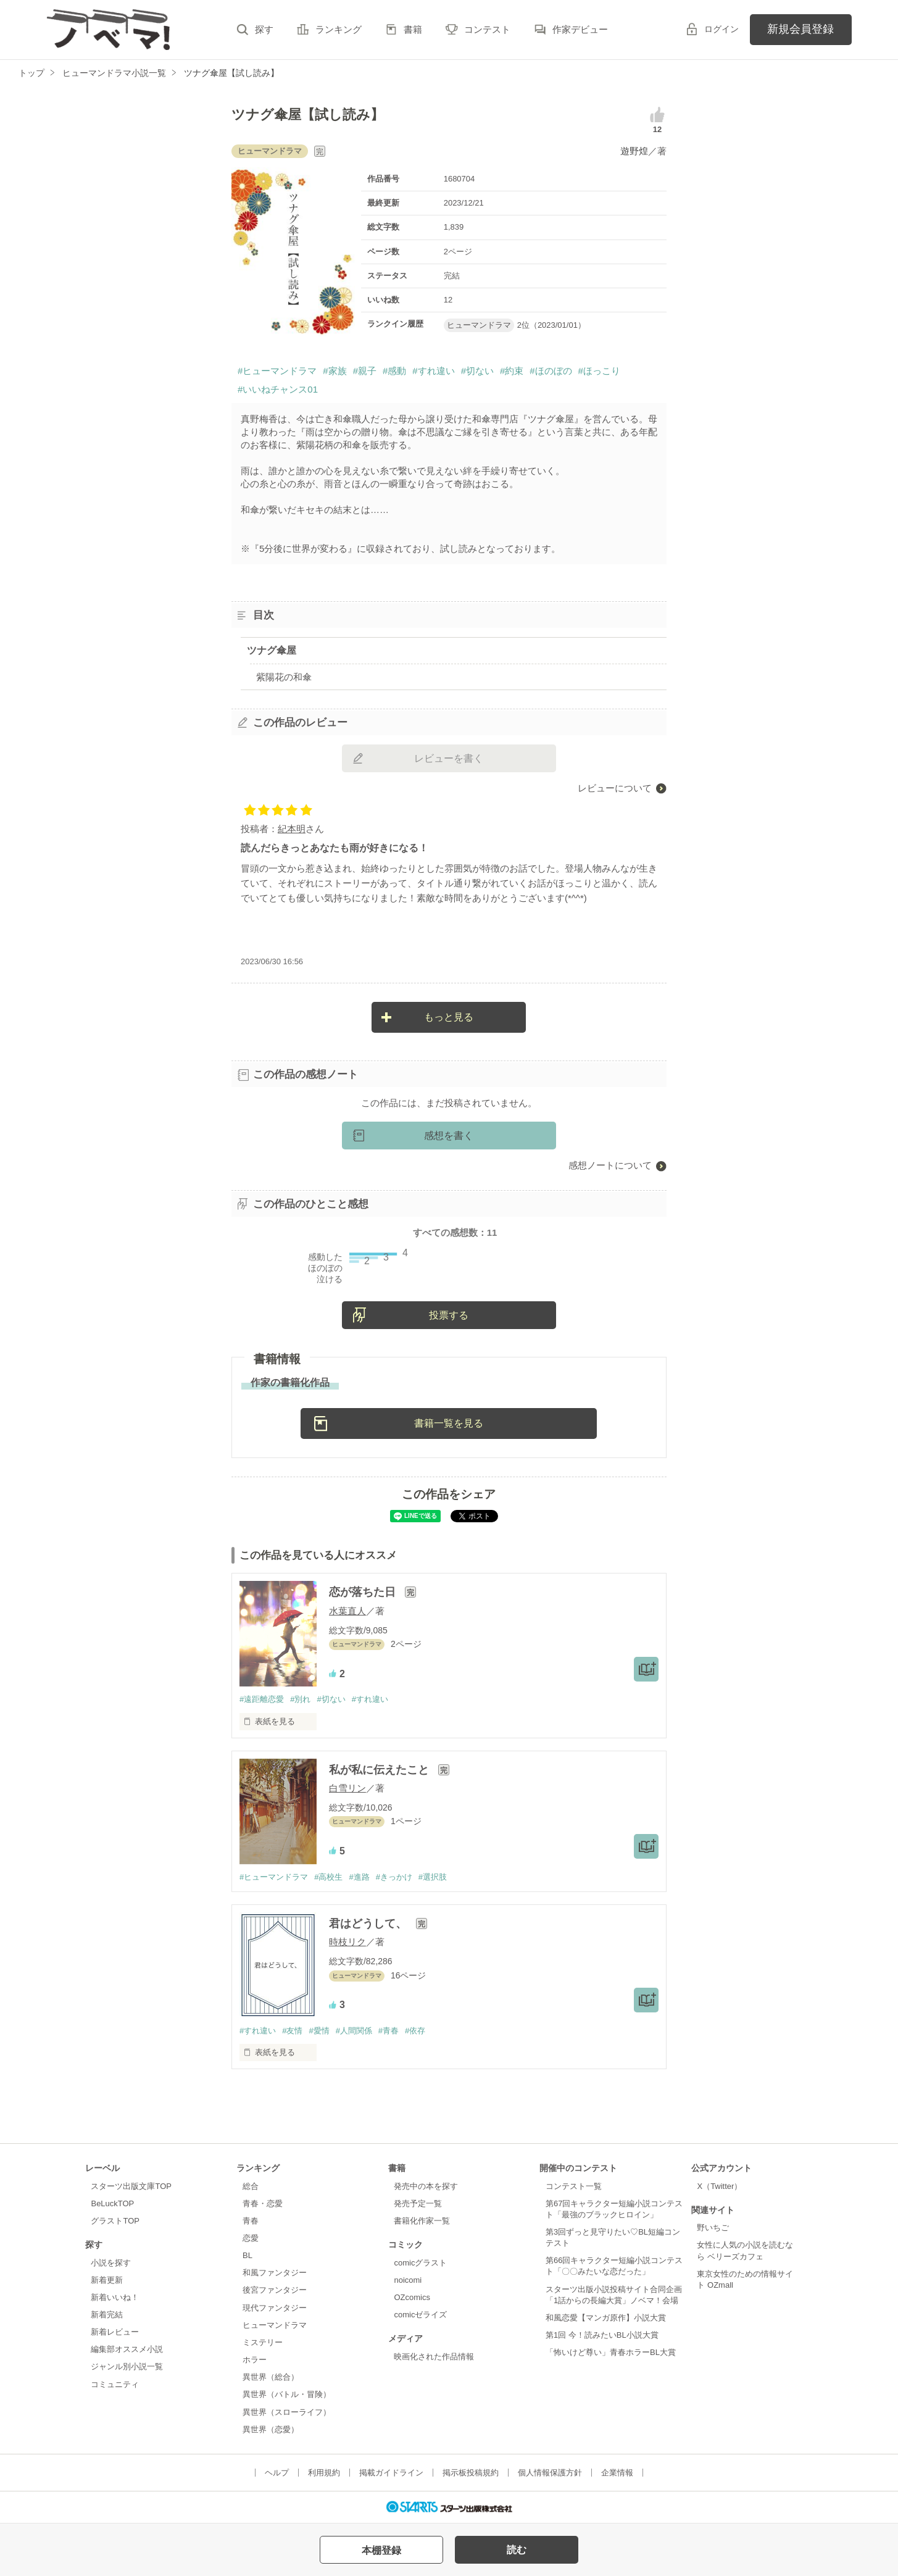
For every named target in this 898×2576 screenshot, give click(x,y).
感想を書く (448, 1135)
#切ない (477, 370)
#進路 (359, 1877)
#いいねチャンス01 (278, 389)
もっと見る (448, 1017)
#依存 (415, 2030)
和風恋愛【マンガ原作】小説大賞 (606, 2317)
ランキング (338, 29)
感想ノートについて (610, 1165)
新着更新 (107, 2280)
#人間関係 (354, 2030)
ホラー (255, 2359)
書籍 (413, 29)
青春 (251, 2220)
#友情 (292, 2030)
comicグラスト (420, 2262)
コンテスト (487, 29)
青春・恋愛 (263, 2203)
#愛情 (319, 2030)
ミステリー (263, 2342)
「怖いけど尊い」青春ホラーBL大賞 (611, 2352)
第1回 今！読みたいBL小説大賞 (602, 2335)
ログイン (721, 29)
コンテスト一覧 (574, 2186)
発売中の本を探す (426, 2186)
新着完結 (107, 2314)
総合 (251, 2186)
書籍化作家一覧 (422, 2220)
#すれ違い (433, 370)
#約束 (511, 370)
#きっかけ (394, 1877)
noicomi (408, 2280)
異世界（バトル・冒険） (287, 2394)
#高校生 (328, 1877)
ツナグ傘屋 (271, 650)
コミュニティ (115, 2384)
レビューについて (615, 788)
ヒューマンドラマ (275, 2325)
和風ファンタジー (275, 2272)
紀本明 (292, 828)
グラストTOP (115, 2220)
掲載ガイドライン (391, 2472)
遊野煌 (634, 151)
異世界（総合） (271, 2377)
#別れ (300, 1699)
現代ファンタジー (275, 2307)
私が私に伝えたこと (380, 1770)
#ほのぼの (551, 370)
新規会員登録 (800, 29)
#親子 (364, 370)
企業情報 (617, 2472)
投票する (448, 1315)
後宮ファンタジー (275, 2290)
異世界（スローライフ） (287, 2412)
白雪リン (347, 1788)
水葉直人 (347, 1611)
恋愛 (251, 2238)
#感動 (394, 370)
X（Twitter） (719, 2186)
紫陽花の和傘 (284, 677)
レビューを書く (448, 758)
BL (247, 2255)
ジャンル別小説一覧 (127, 2366)
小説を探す (111, 2262)
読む (516, 2550)
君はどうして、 (369, 1923)
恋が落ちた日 (364, 1592)
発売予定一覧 (418, 2203)
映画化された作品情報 (434, 2356)
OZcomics (412, 2297)
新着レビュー (115, 2331)
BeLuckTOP (112, 2203)
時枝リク (347, 1941)
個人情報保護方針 (550, 2472)
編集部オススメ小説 (127, 2349)
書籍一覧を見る (448, 1423)
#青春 (388, 2030)
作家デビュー (580, 29)
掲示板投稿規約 (471, 2472)
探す (264, 29)
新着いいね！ (115, 2297)
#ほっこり (599, 370)
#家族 (334, 370)
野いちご (713, 2227)
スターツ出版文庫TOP (131, 2186)
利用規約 (324, 2472)
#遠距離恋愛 (261, 1699)
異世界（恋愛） (271, 2429)
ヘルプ (277, 2472)
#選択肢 (432, 1877)
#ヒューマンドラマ (277, 370)
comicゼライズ (420, 2314)
